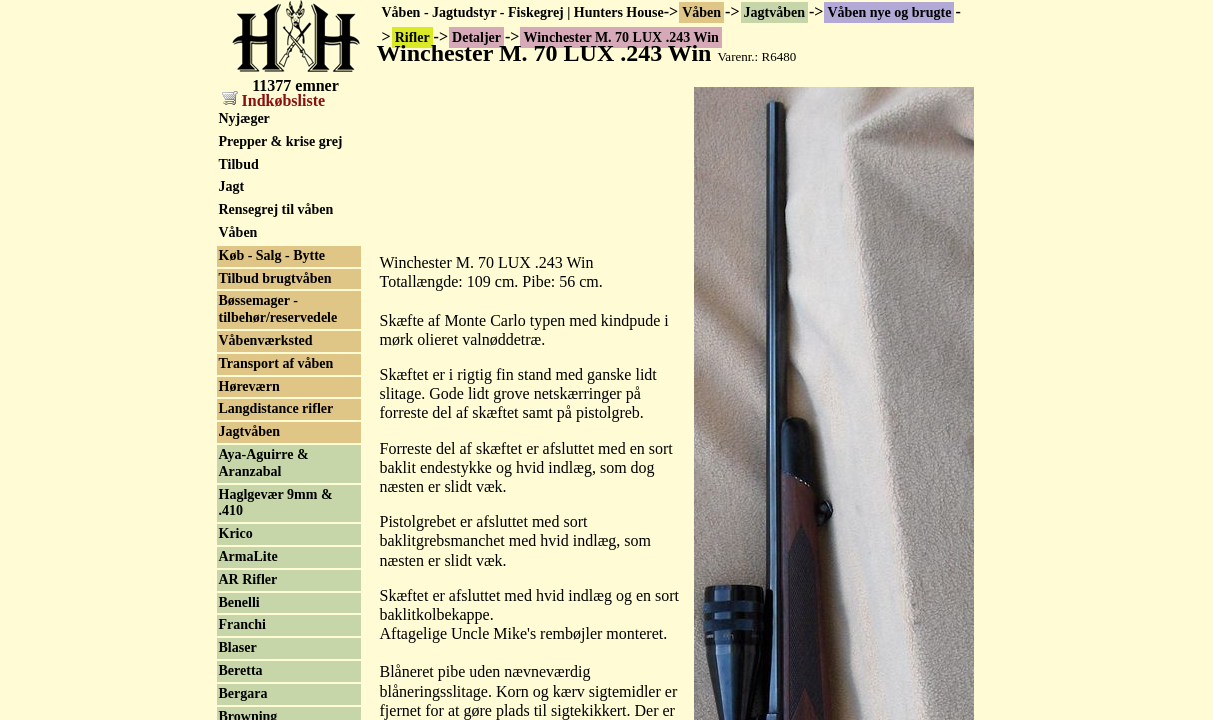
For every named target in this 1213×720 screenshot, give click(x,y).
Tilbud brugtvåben (275, 278)
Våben (701, 12)
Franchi (242, 624)
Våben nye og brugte (889, 12)
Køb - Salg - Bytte (272, 255)
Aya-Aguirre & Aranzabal (264, 463)
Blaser (238, 647)
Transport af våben (276, 363)
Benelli (239, 602)
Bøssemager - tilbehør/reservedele (278, 309)
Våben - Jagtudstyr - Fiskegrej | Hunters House (523, 12)
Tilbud (239, 164)
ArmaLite (248, 556)
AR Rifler (248, 579)
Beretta (241, 670)
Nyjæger (244, 118)
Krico (236, 533)
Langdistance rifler (276, 408)
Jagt (232, 186)
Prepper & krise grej (281, 141)
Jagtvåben (774, 12)
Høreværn (249, 386)
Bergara (243, 693)
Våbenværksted (266, 340)
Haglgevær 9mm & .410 (276, 503)
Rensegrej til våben (276, 209)
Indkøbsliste (274, 100)
